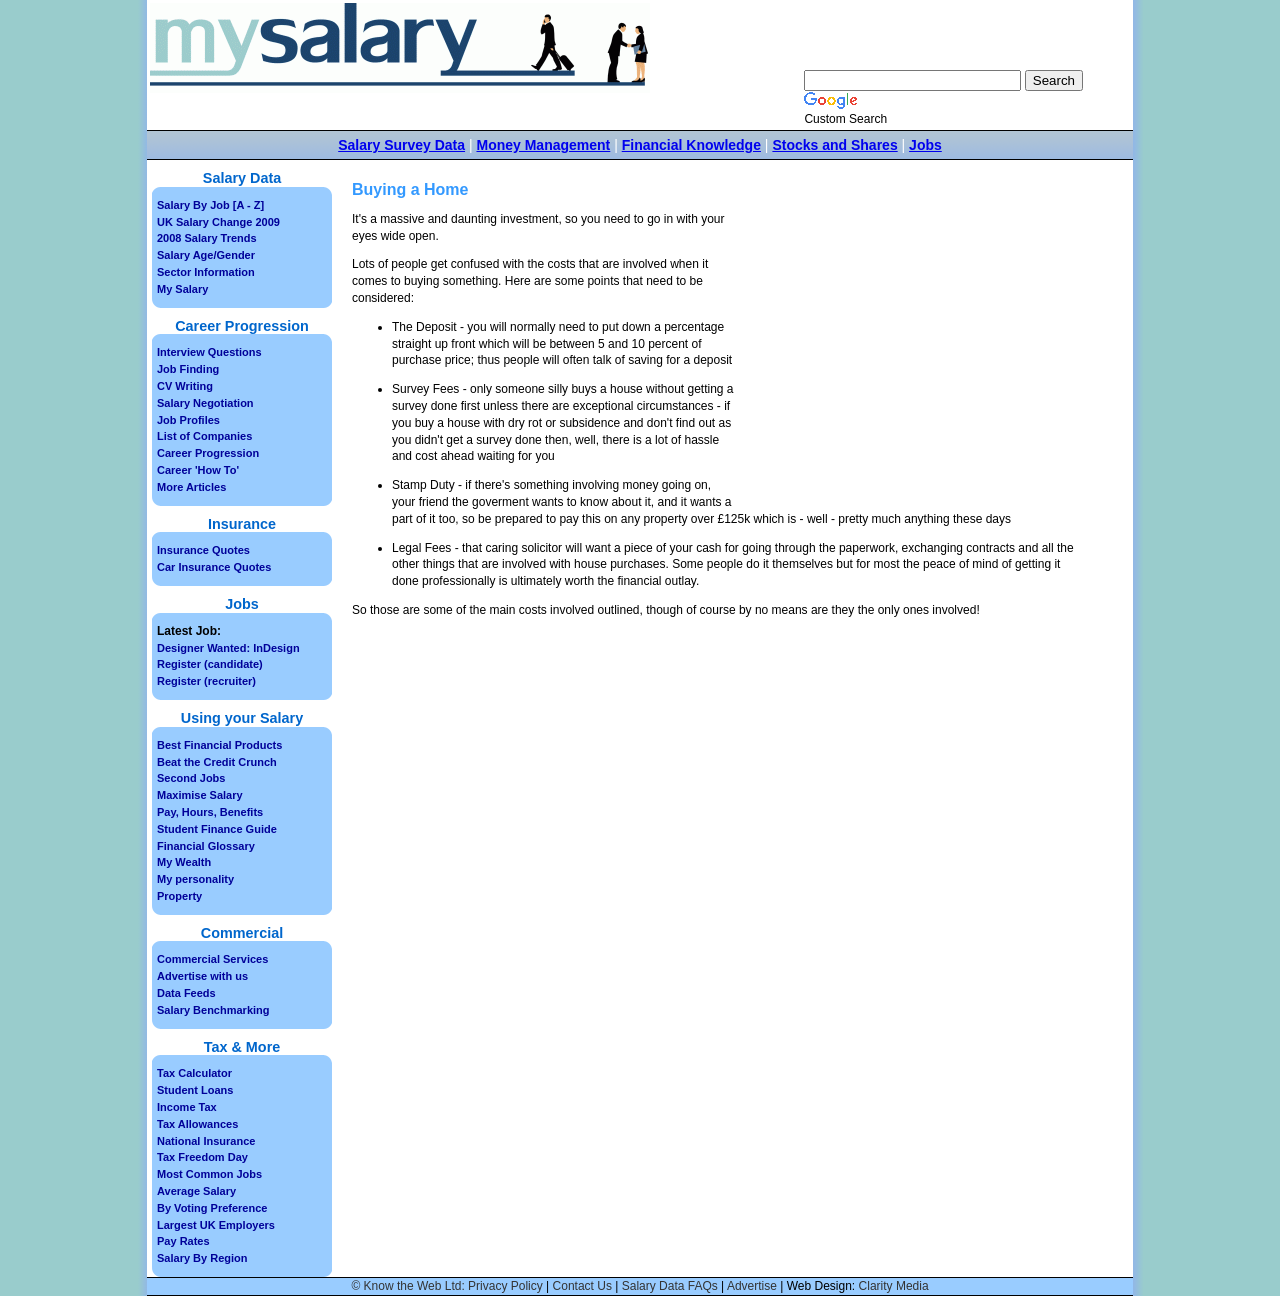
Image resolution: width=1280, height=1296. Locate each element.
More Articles (191, 487)
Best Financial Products (219, 745)
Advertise (752, 1286)
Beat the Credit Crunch (217, 762)
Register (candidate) (210, 664)
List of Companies (204, 436)
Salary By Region (202, 1258)
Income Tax (187, 1107)
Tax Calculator (194, 1073)
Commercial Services (212, 959)
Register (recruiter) (206, 681)
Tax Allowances (197, 1124)
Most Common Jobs (209, 1174)
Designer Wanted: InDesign (228, 648)
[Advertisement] (908, 361)
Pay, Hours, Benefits (210, 812)
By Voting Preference (212, 1208)
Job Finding (188, 369)
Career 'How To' (198, 470)
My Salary (182, 289)
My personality (195, 879)
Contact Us (582, 1286)
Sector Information (206, 272)
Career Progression (208, 453)
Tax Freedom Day (202, 1157)
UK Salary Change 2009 (218, 222)
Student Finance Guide (217, 829)
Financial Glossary (206, 846)
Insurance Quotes (203, 550)
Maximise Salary (200, 795)
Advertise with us (202, 976)
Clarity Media (894, 1286)
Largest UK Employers (216, 1225)
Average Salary (196, 1191)
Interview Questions (209, 352)
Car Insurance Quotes (214, 567)
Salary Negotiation (205, 403)
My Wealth (184, 862)
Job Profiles (188, 420)
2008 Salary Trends (207, 238)
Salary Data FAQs (670, 1286)
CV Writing (185, 386)
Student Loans (195, 1090)
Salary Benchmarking (213, 1010)
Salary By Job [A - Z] (210, 205)
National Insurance (206, 1141)
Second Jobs (191, 778)
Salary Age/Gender (206, 255)
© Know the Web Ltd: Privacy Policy (446, 1286)
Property (179, 896)
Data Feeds (186, 993)
